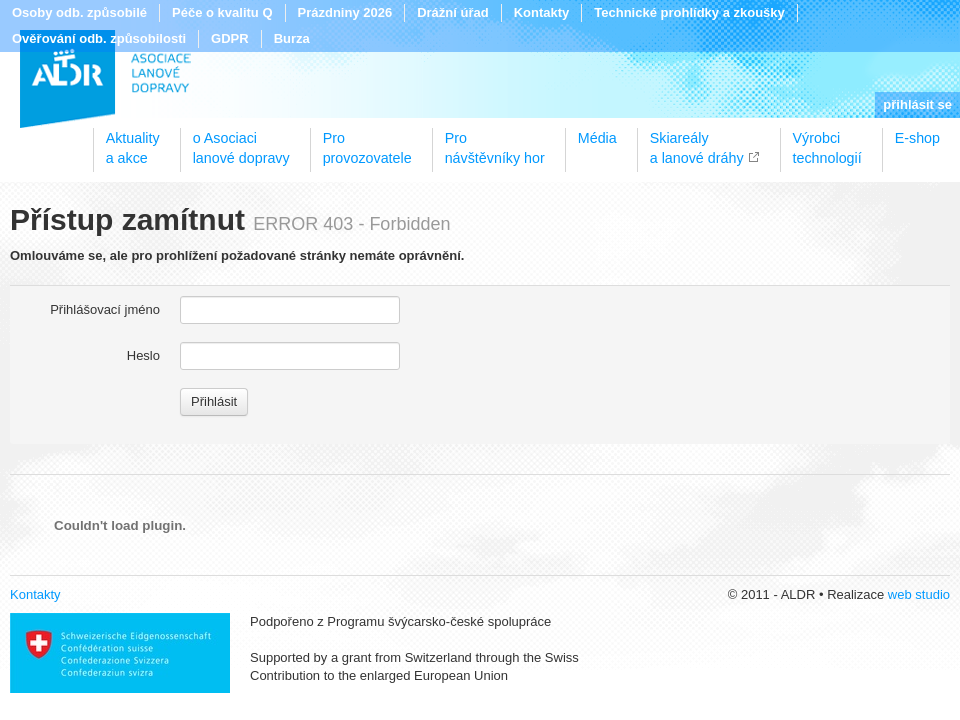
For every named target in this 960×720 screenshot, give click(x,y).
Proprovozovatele (367, 141)
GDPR (230, 38)
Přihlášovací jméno (105, 309)
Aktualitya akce (133, 141)
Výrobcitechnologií (827, 141)
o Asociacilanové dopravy (241, 141)
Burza (292, 38)
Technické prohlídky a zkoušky (689, 12)
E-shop (917, 138)
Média (597, 138)
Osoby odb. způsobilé (79, 12)
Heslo (143, 355)
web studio (919, 594)
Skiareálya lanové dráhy (697, 141)
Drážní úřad (453, 12)
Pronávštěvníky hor (495, 141)
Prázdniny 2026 (345, 12)
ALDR (105, 79)
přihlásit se (917, 104)
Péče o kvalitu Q (222, 12)
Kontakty (542, 12)
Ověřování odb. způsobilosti (99, 38)
